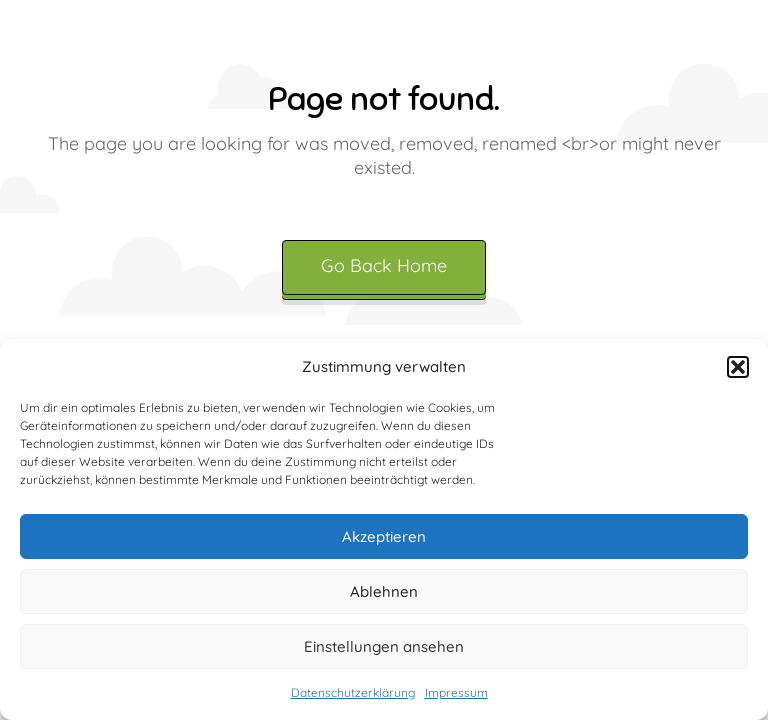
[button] (738, 367)
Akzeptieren (384, 536)
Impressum (456, 692)
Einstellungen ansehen (384, 646)
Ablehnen (384, 591)
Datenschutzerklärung (353, 692)
